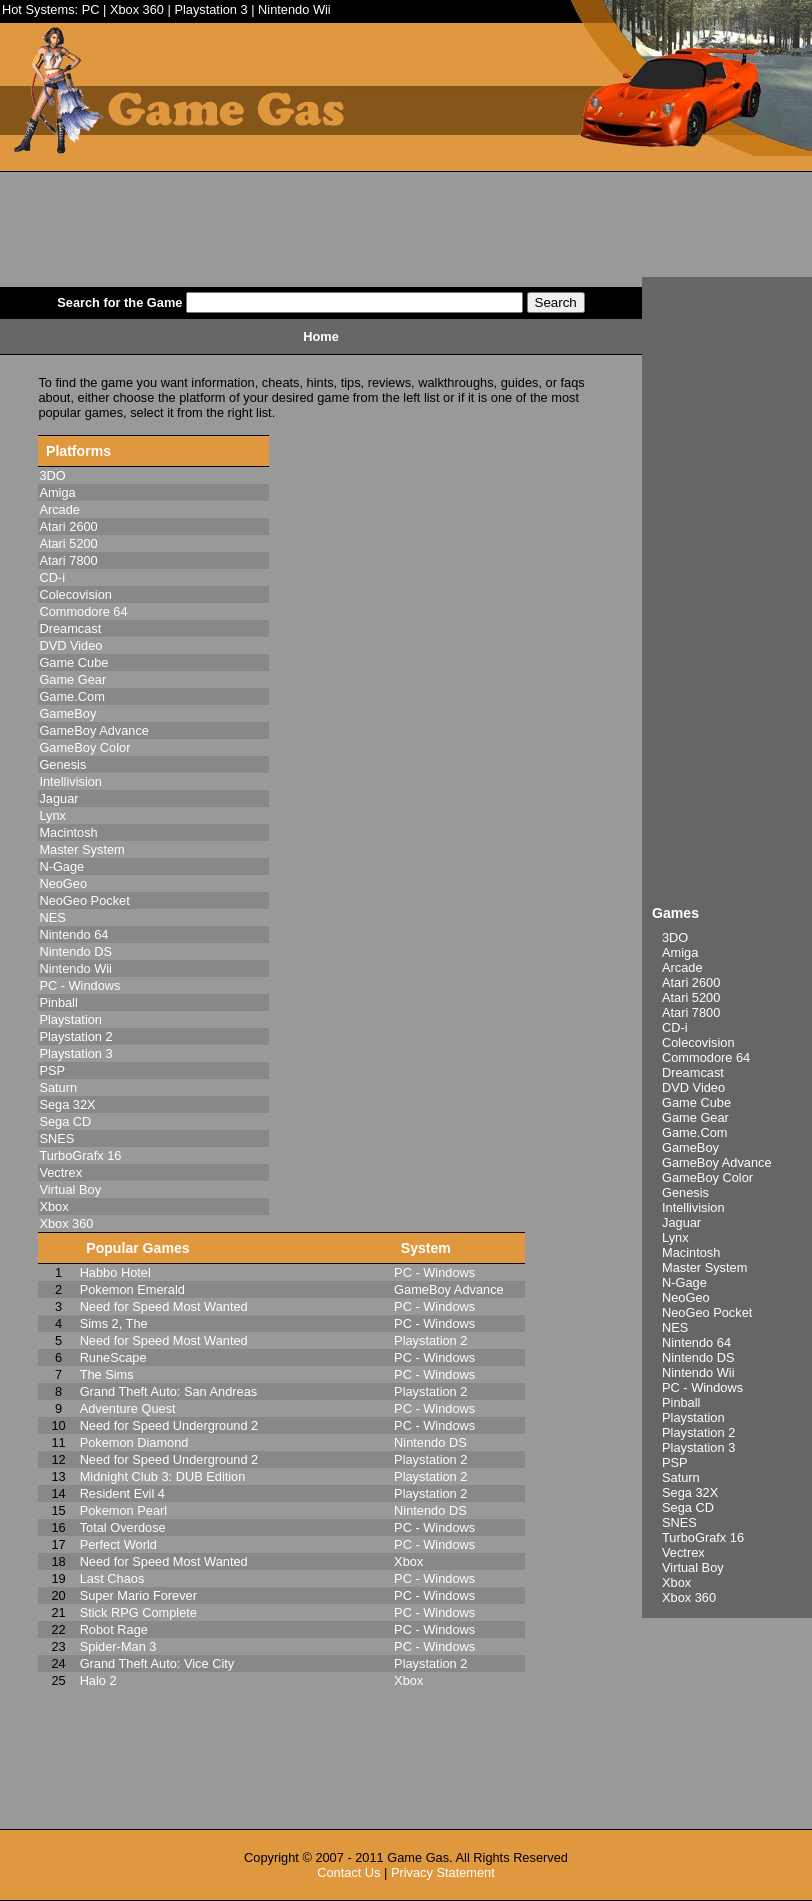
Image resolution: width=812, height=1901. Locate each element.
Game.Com (694, 1132)
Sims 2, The (114, 1323)
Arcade (682, 967)
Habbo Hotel (115, 1272)
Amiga (680, 952)
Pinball (681, 1402)
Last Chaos (112, 1578)
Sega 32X (690, 1492)
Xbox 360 (137, 9)
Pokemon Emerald (132, 1289)
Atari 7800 (691, 1012)
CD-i (675, 1027)
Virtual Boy (693, 1567)
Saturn (681, 1477)
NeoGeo (686, 1297)
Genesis (685, 1192)
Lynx (675, 1237)
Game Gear (695, 1117)
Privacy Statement (443, 1872)
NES (675, 1327)
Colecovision (698, 1042)
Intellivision (693, 1207)
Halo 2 (98, 1680)
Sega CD (688, 1507)
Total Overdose (123, 1527)
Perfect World (118, 1544)
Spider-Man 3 (118, 1646)
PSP (675, 1462)
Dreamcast (693, 1072)
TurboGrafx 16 (703, 1537)
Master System (704, 1267)
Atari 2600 (691, 982)
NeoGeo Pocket (707, 1312)
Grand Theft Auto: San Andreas (169, 1391)
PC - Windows (702, 1387)
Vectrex (683, 1552)
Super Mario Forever (138, 1595)
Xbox (676, 1582)
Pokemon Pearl (124, 1510)
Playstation (693, 1417)
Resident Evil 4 (122, 1493)
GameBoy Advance (717, 1162)
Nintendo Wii (294, 9)
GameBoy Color (707, 1177)
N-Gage (684, 1282)
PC (91, 9)
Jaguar (681, 1222)
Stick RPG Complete (138, 1612)
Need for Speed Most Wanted (164, 1306)
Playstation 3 (210, 9)
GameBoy (690, 1147)
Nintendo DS (698, 1357)
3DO (675, 937)
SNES (679, 1522)
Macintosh (691, 1252)
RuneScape (113, 1357)
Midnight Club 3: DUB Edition (163, 1476)
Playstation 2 (698, 1432)
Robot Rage (114, 1629)
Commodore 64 (706, 1057)
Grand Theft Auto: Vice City (157, 1663)
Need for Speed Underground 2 (169, 1425)
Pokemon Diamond (134, 1442)
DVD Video (693, 1087)
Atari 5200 (691, 997)
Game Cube (696, 1102)
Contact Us (348, 1872)
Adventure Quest (128, 1408)
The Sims (107, 1374)
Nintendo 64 (696, 1342)
